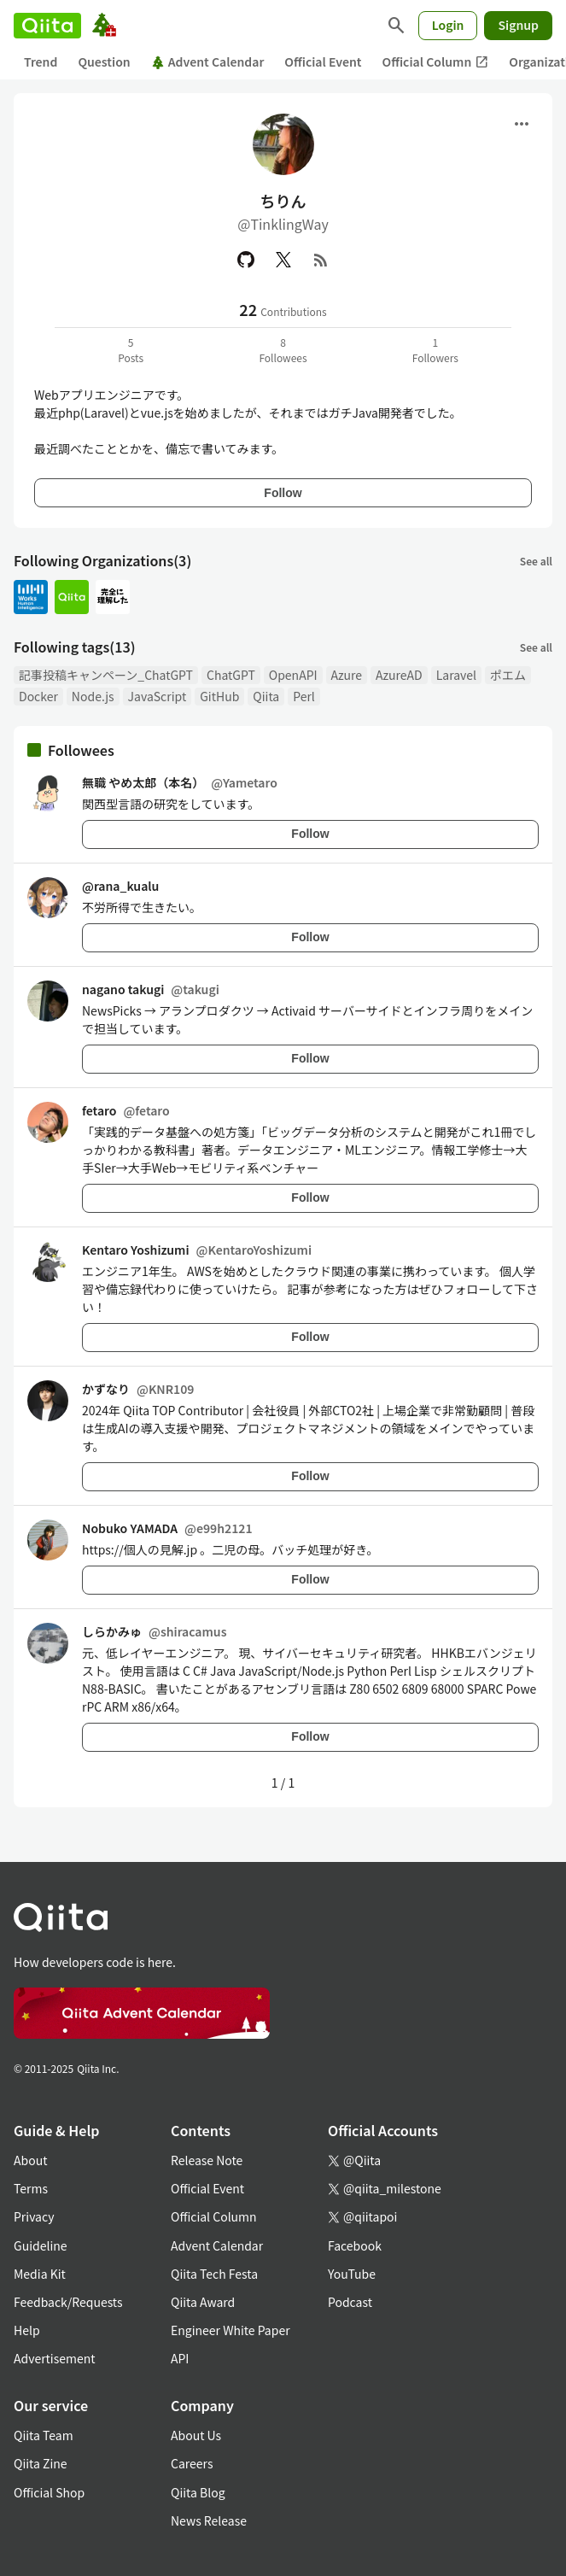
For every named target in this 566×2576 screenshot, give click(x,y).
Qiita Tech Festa (214, 2273)
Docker (38, 696)
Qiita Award (203, 2301)
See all (536, 560)
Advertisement (55, 2358)
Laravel (456, 674)
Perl (304, 696)
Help (27, 2330)
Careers (192, 2463)
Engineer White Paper (230, 2330)
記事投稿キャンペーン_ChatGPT (106, 674)
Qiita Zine (40, 2463)
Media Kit (40, 2273)
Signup (518, 24)
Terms (31, 2188)
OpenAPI (293, 674)
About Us (196, 2435)
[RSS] (321, 259)
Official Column (435, 62)
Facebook (355, 2245)
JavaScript (157, 696)
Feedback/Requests (68, 2301)
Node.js (93, 696)
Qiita (266, 696)
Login (448, 24)
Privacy (34, 2216)
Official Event (322, 61)
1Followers (435, 350)
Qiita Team (43, 2435)
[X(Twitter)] (283, 259)
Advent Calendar (208, 61)
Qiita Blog (198, 2492)
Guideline (40, 2245)
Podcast (350, 2301)
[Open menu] (522, 124)
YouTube (352, 2273)
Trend (40, 61)
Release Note (206, 2160)
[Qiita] (47, 25)
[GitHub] (246, 259)
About (30, 2160)
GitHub (219, 696)
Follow (282, 493)
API (180, 2358)
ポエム (508, 674)
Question (104, 61)
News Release (209, 2520)
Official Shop (49, 2492)
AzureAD (399, 674)
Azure (346, 674)
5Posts (130, 350)
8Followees (282, 350)
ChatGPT (231, 674)
